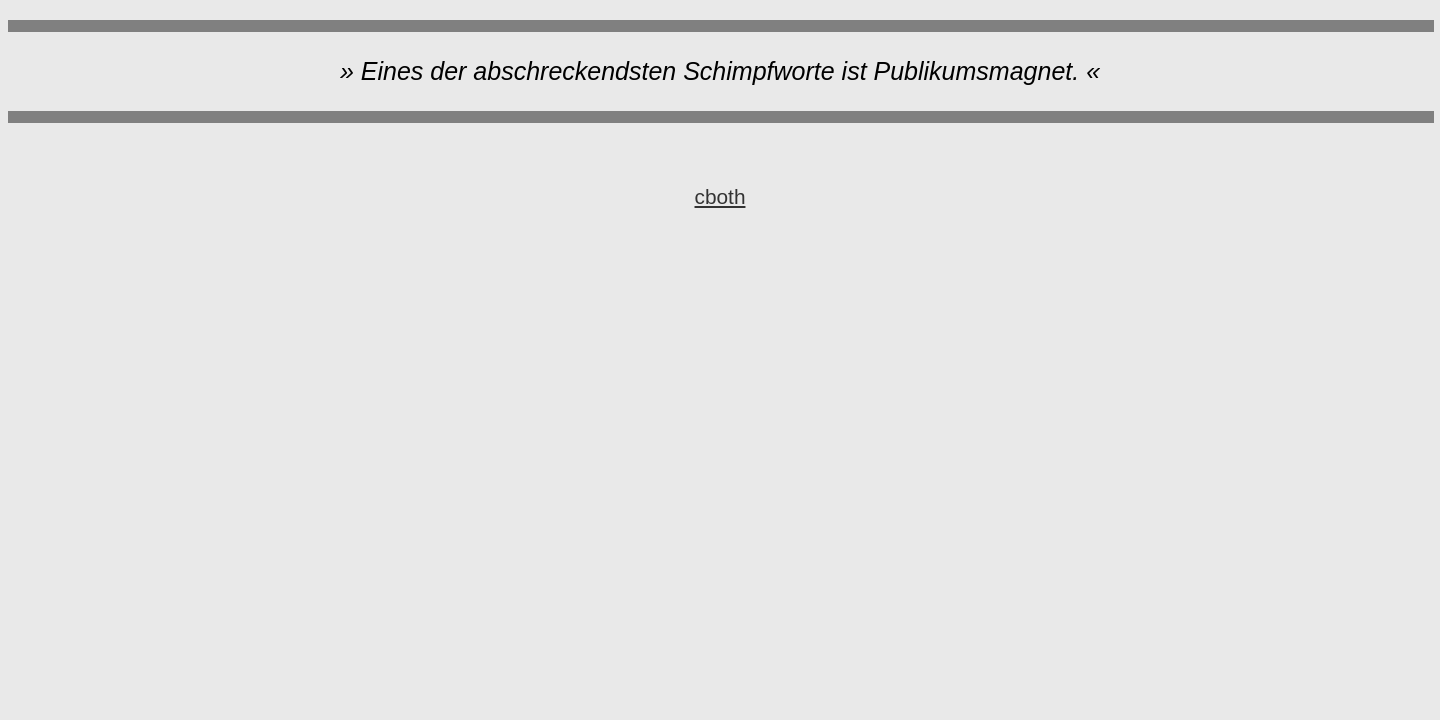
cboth (720, 196)
